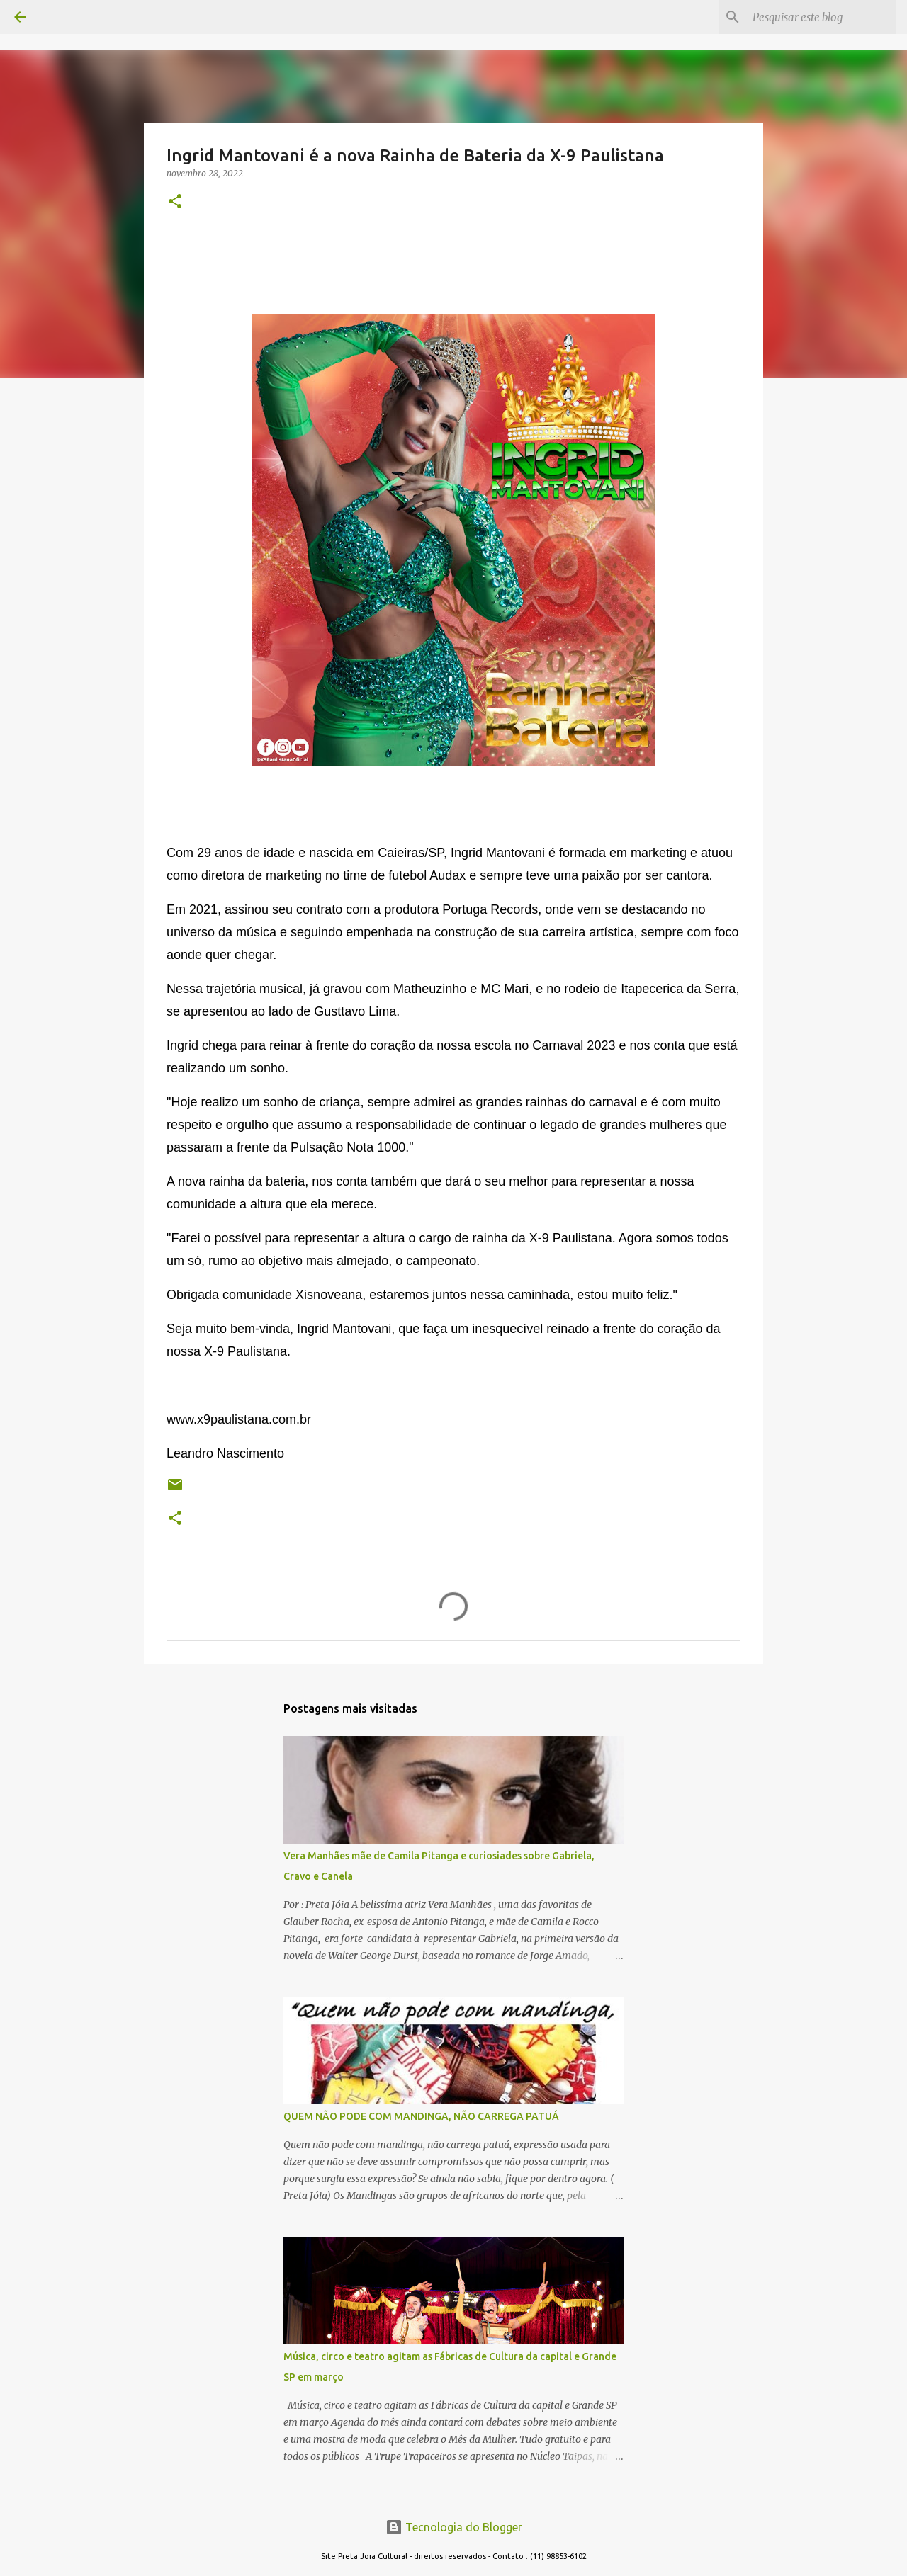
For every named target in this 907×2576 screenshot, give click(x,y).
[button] (175, 202)
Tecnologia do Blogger (453, 2527)
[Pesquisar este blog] (821, 17)
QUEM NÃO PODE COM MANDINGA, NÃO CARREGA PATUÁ (421, 2116)
